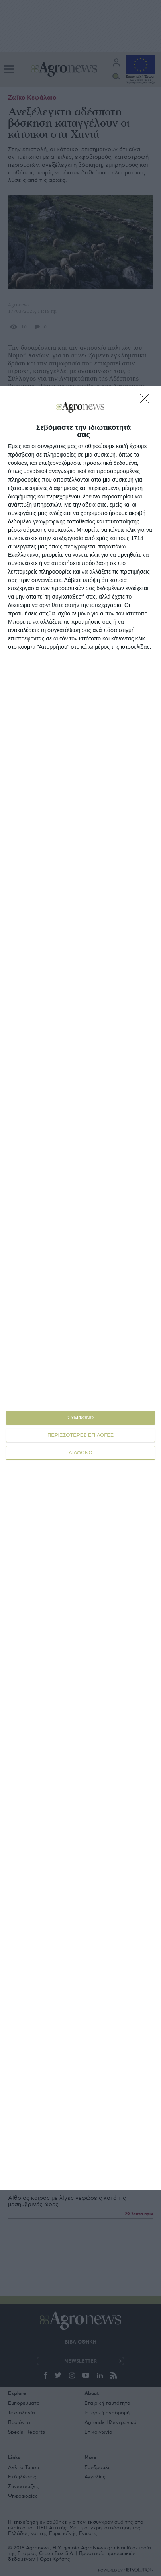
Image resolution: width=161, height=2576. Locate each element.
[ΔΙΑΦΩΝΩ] (146, 400)
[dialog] (80, 1288)
